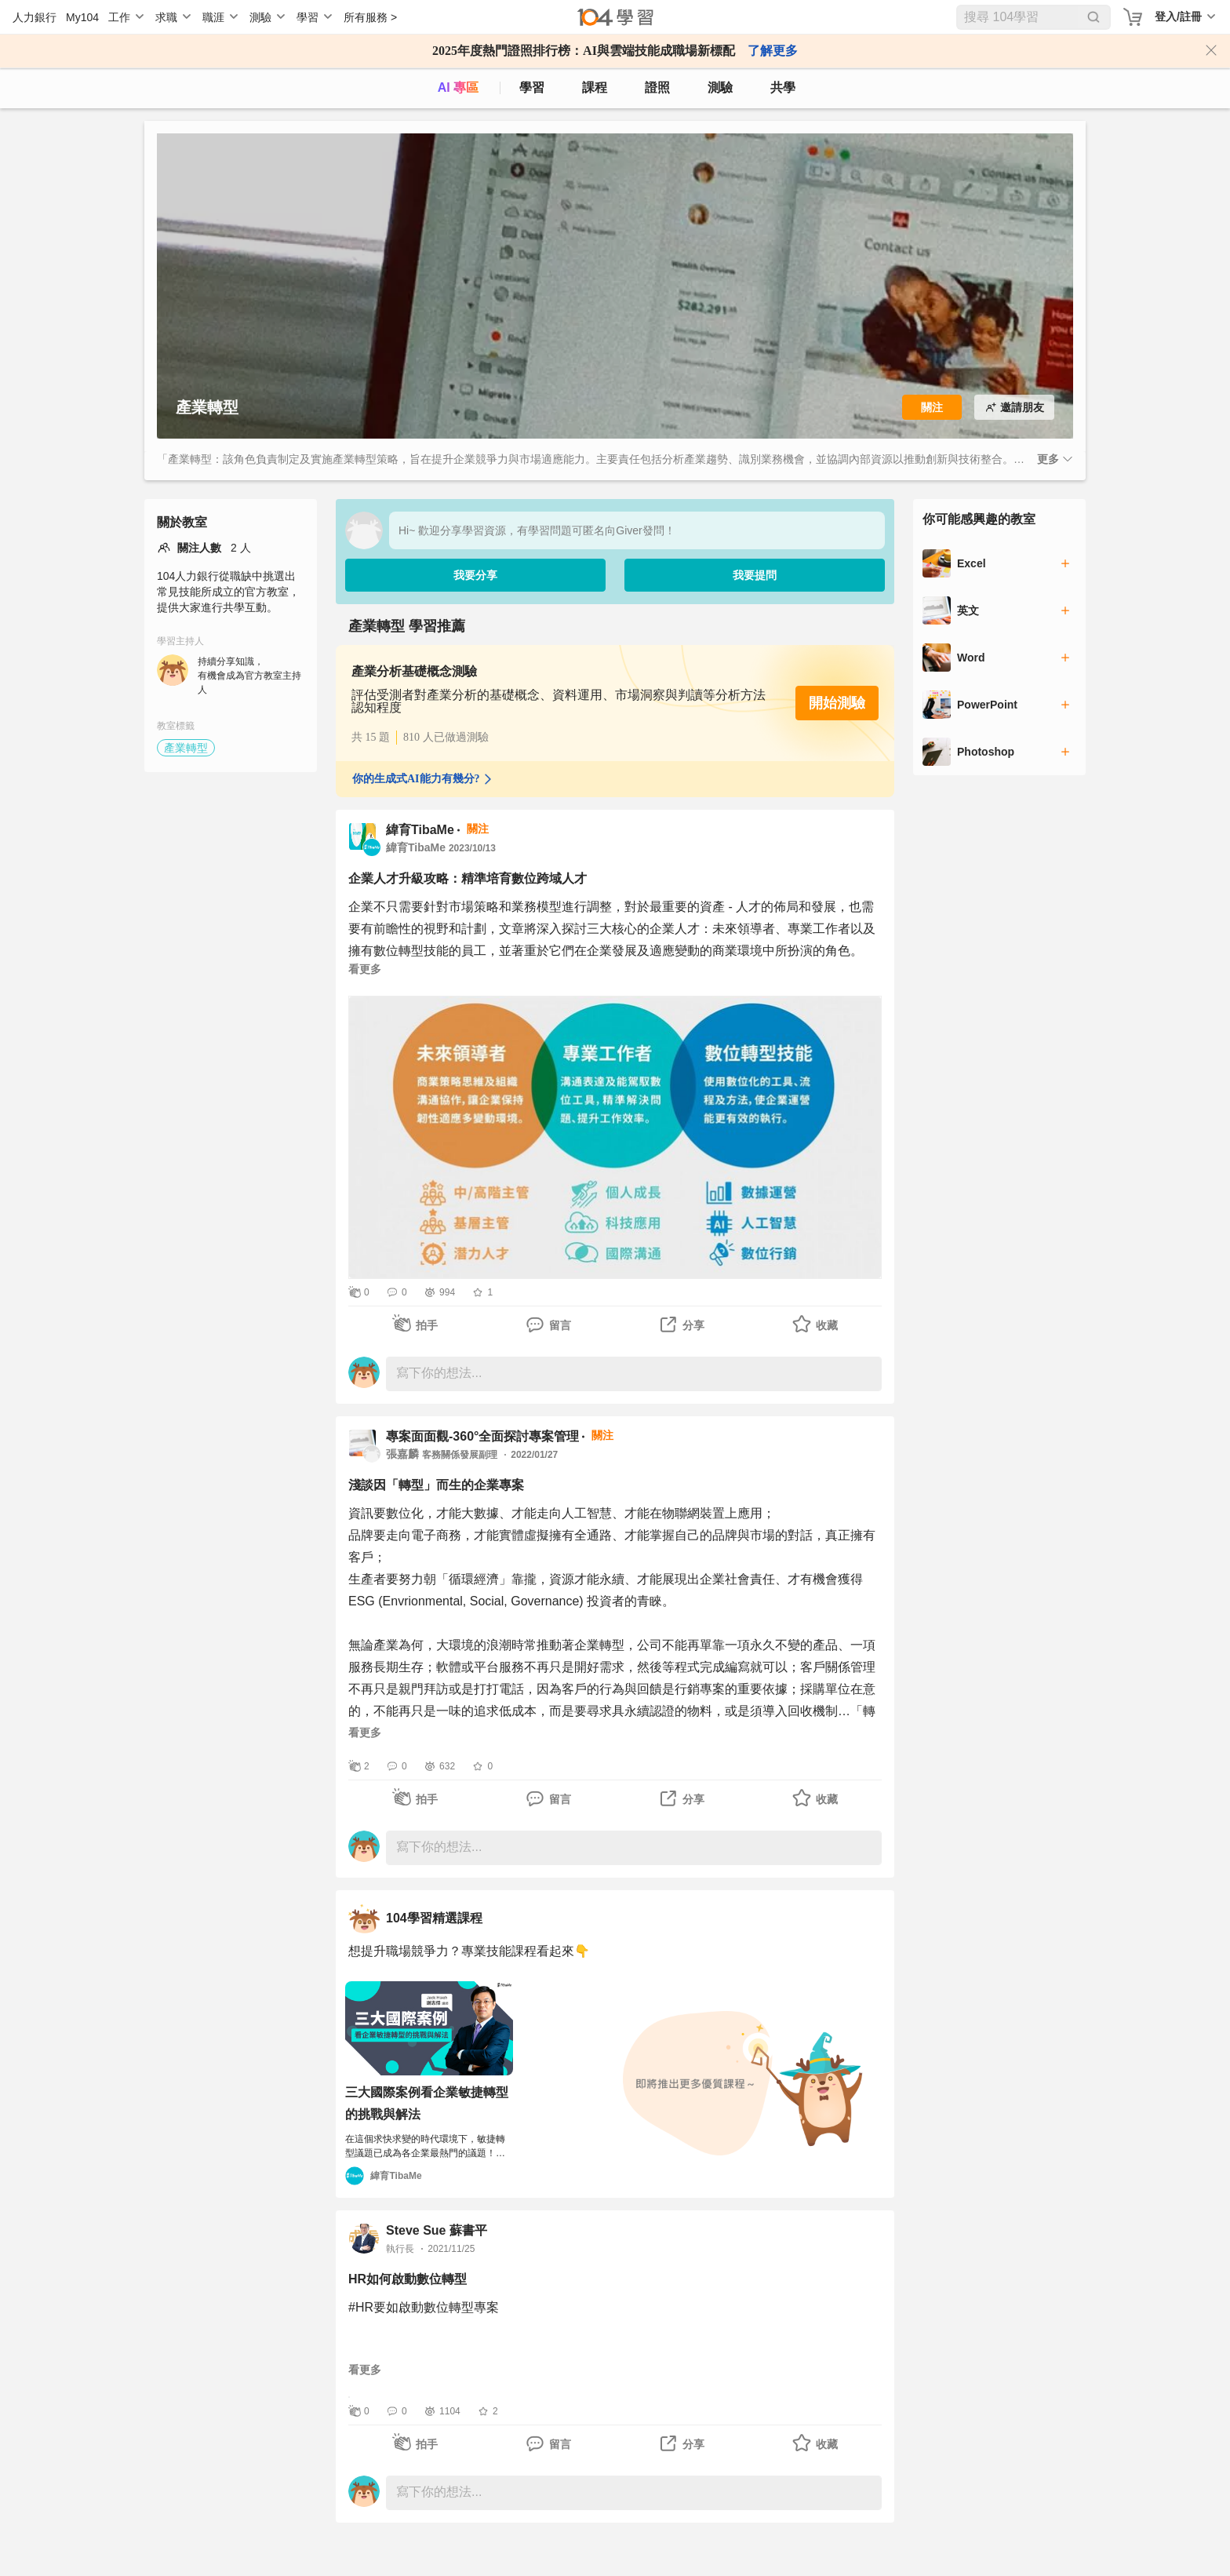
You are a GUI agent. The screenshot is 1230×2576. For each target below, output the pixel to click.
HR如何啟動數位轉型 (407, 2279)
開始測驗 (837, 703)
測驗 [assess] (720, 87)
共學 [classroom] (782, 87)
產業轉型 (186, 747)
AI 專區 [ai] (458, 87)
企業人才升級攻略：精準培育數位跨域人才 (467, 878)
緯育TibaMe (420, 829)
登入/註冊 (1178, 16)
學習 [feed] (531, 87)
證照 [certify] (657, 87)
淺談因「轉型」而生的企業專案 (436, 1485)
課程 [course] (594, 87)
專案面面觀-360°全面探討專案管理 (482, 1436)
